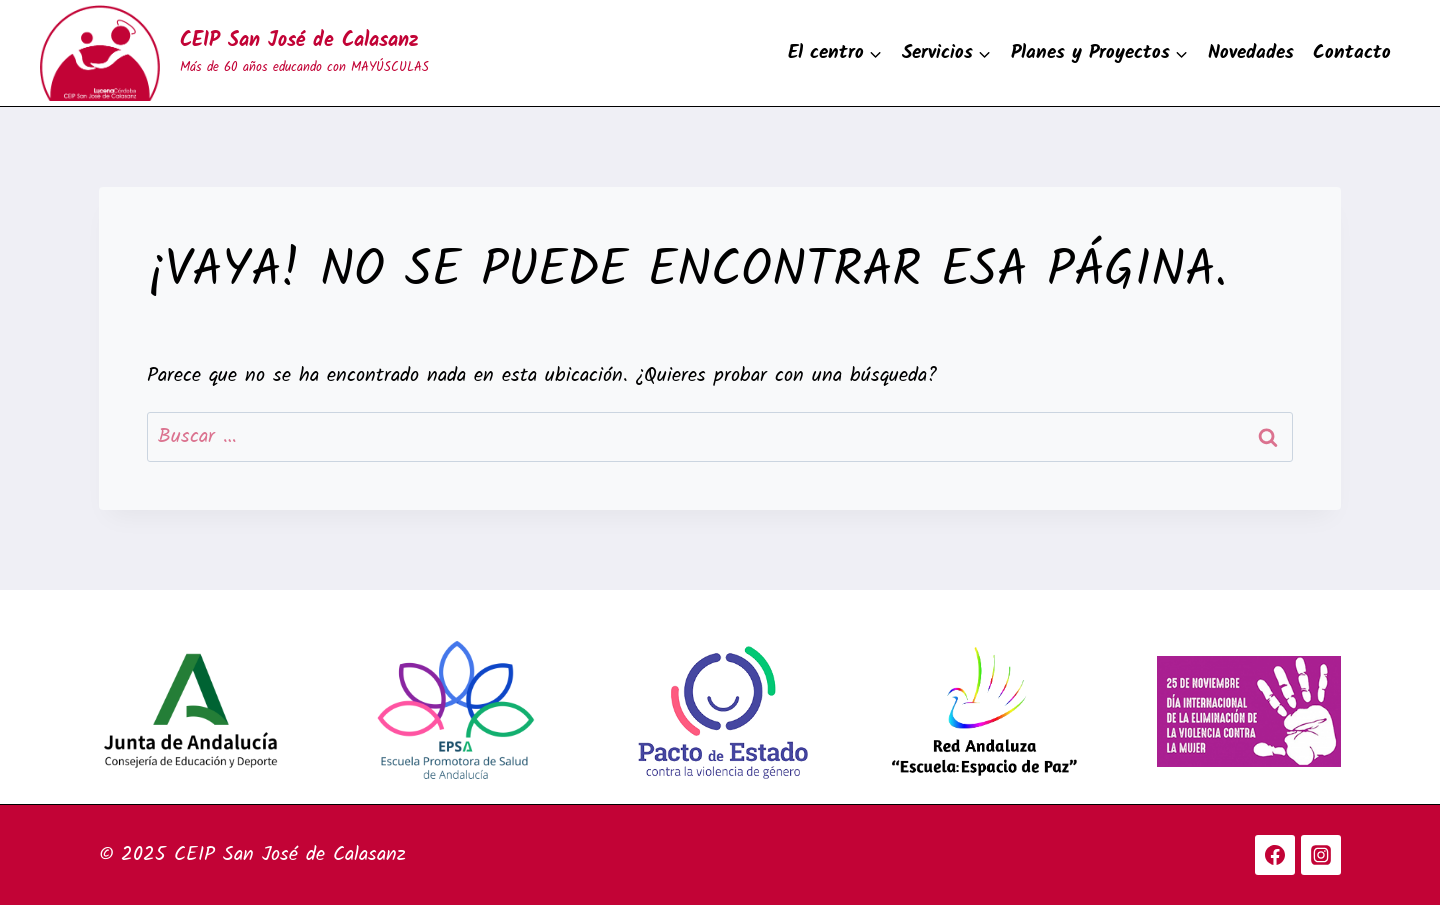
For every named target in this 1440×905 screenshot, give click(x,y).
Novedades (1251, 53)
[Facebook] (1275, 855)
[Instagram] (1321, 855)
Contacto (1352, 53)
